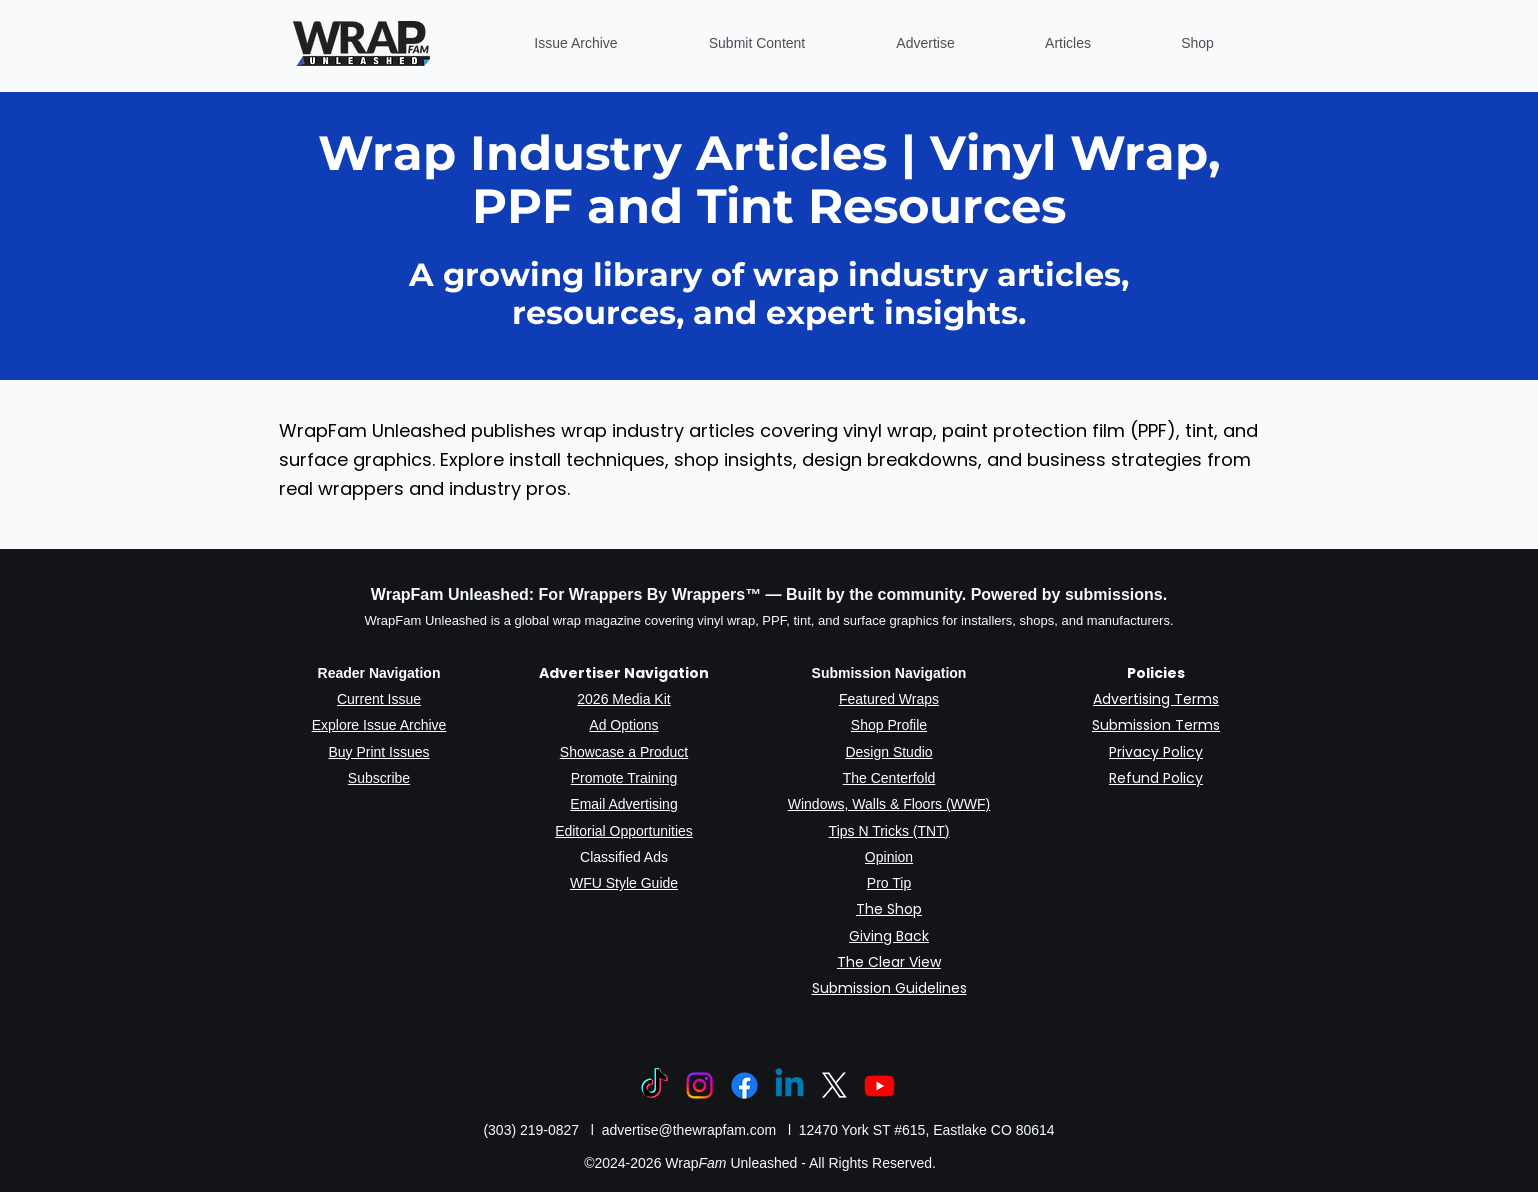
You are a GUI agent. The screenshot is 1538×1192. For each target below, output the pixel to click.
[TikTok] (654, 1085)
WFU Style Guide (624, 883)
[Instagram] (699, 1085)
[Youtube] (879, 1085)
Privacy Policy (1156, 752)
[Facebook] (744, 1085)
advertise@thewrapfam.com (689, 1130)
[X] (834, 1085)
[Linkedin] (789, 1085)
